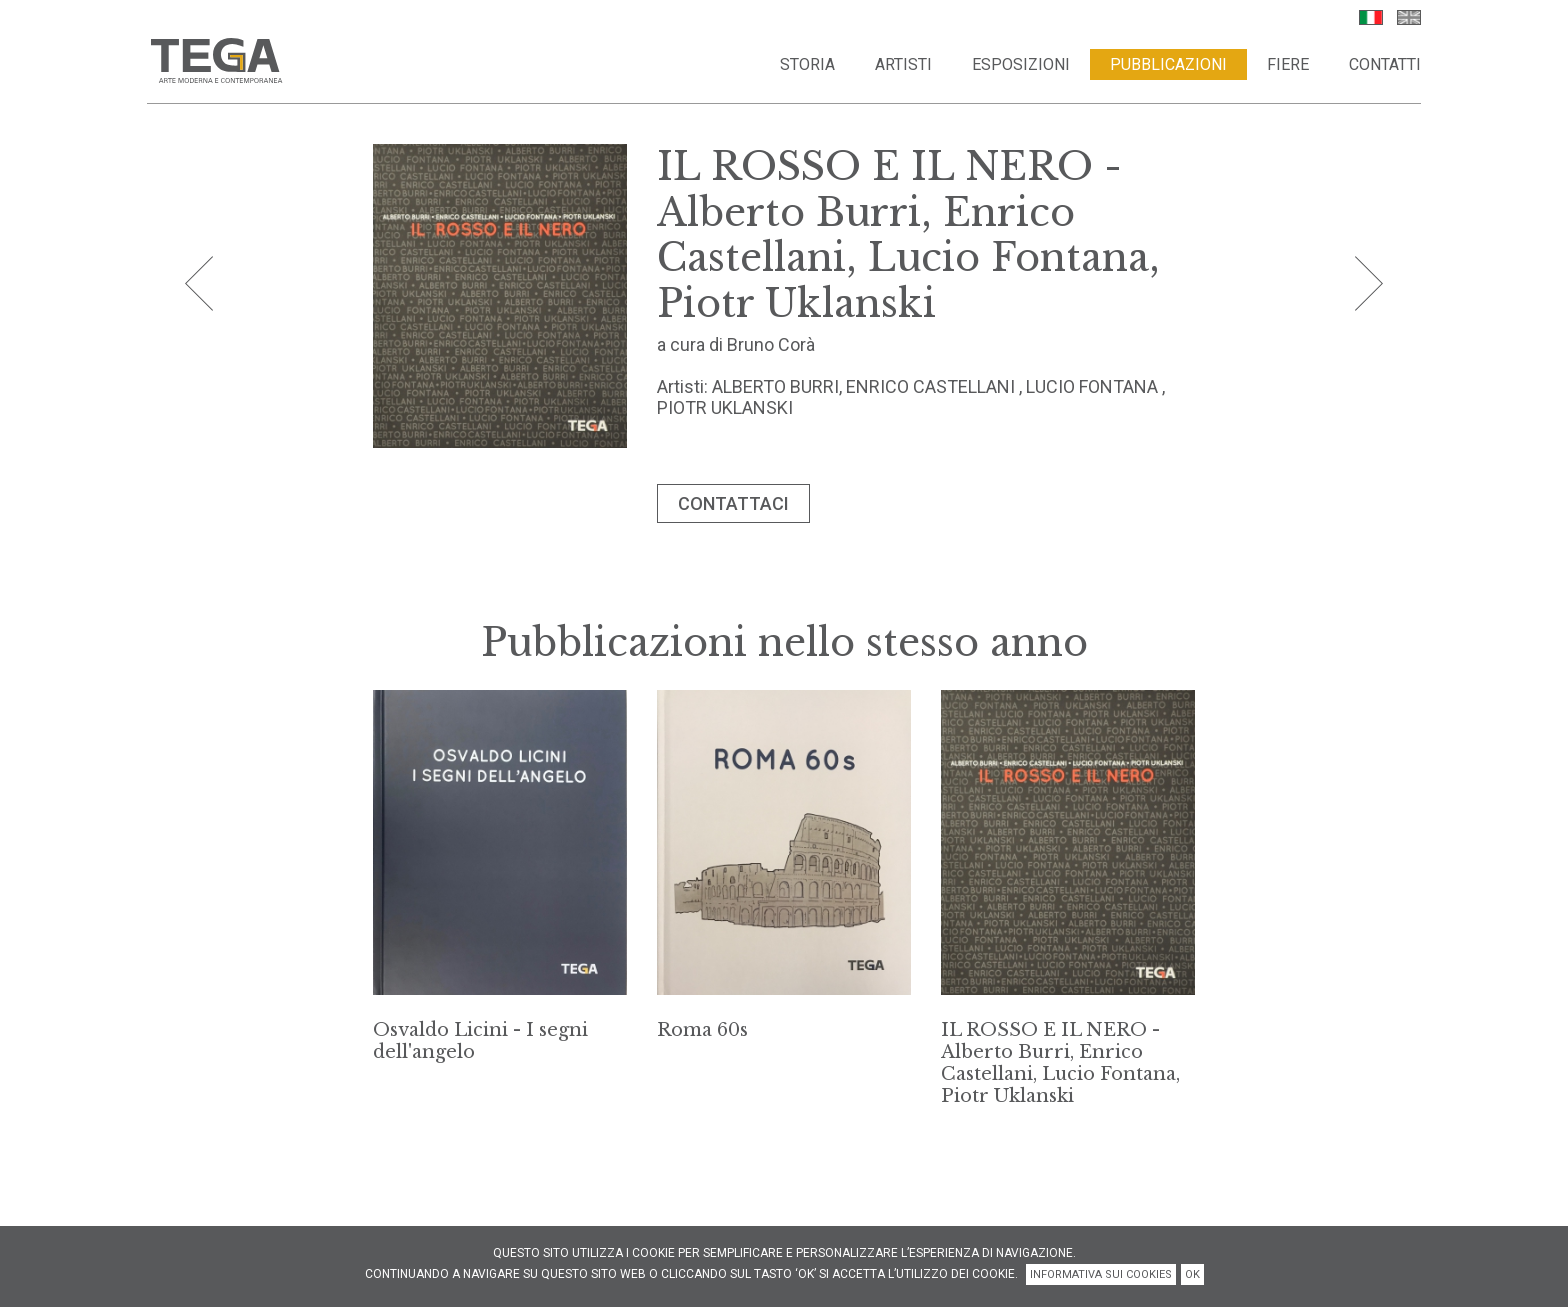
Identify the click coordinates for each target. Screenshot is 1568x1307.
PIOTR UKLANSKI (725, 407)
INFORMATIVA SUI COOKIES (1101, 1274)
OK (1192, 1274)
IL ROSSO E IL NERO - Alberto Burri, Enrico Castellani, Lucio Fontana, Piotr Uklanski (1060, 1063)
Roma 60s (702, 1030)
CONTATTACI (733, 503)
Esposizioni (1021, 64)
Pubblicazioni (1168, 64)
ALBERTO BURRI (775, 386)
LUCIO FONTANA (1092, 386)
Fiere (1288, 64)
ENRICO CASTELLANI (930, 386)
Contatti (1385, 64)
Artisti (903, 64)
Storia (807, 64)
